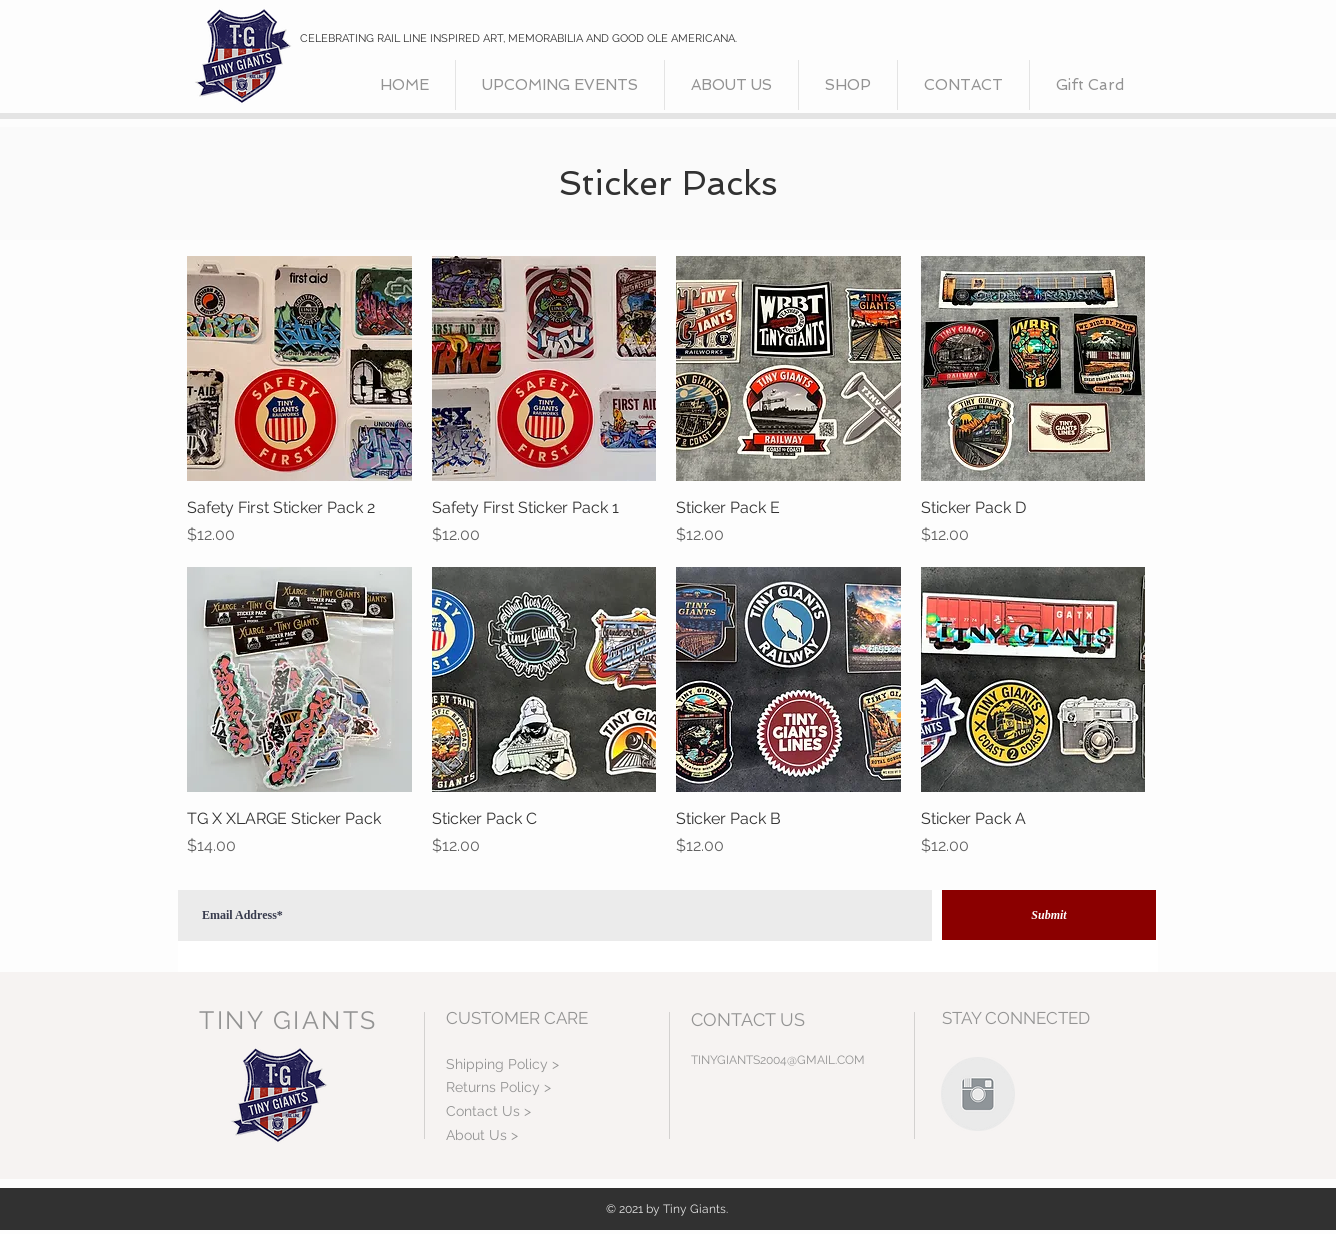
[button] (848, 85)
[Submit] (1049, 915)
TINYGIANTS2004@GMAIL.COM (778, 1060)
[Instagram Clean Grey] (978, 1094)
